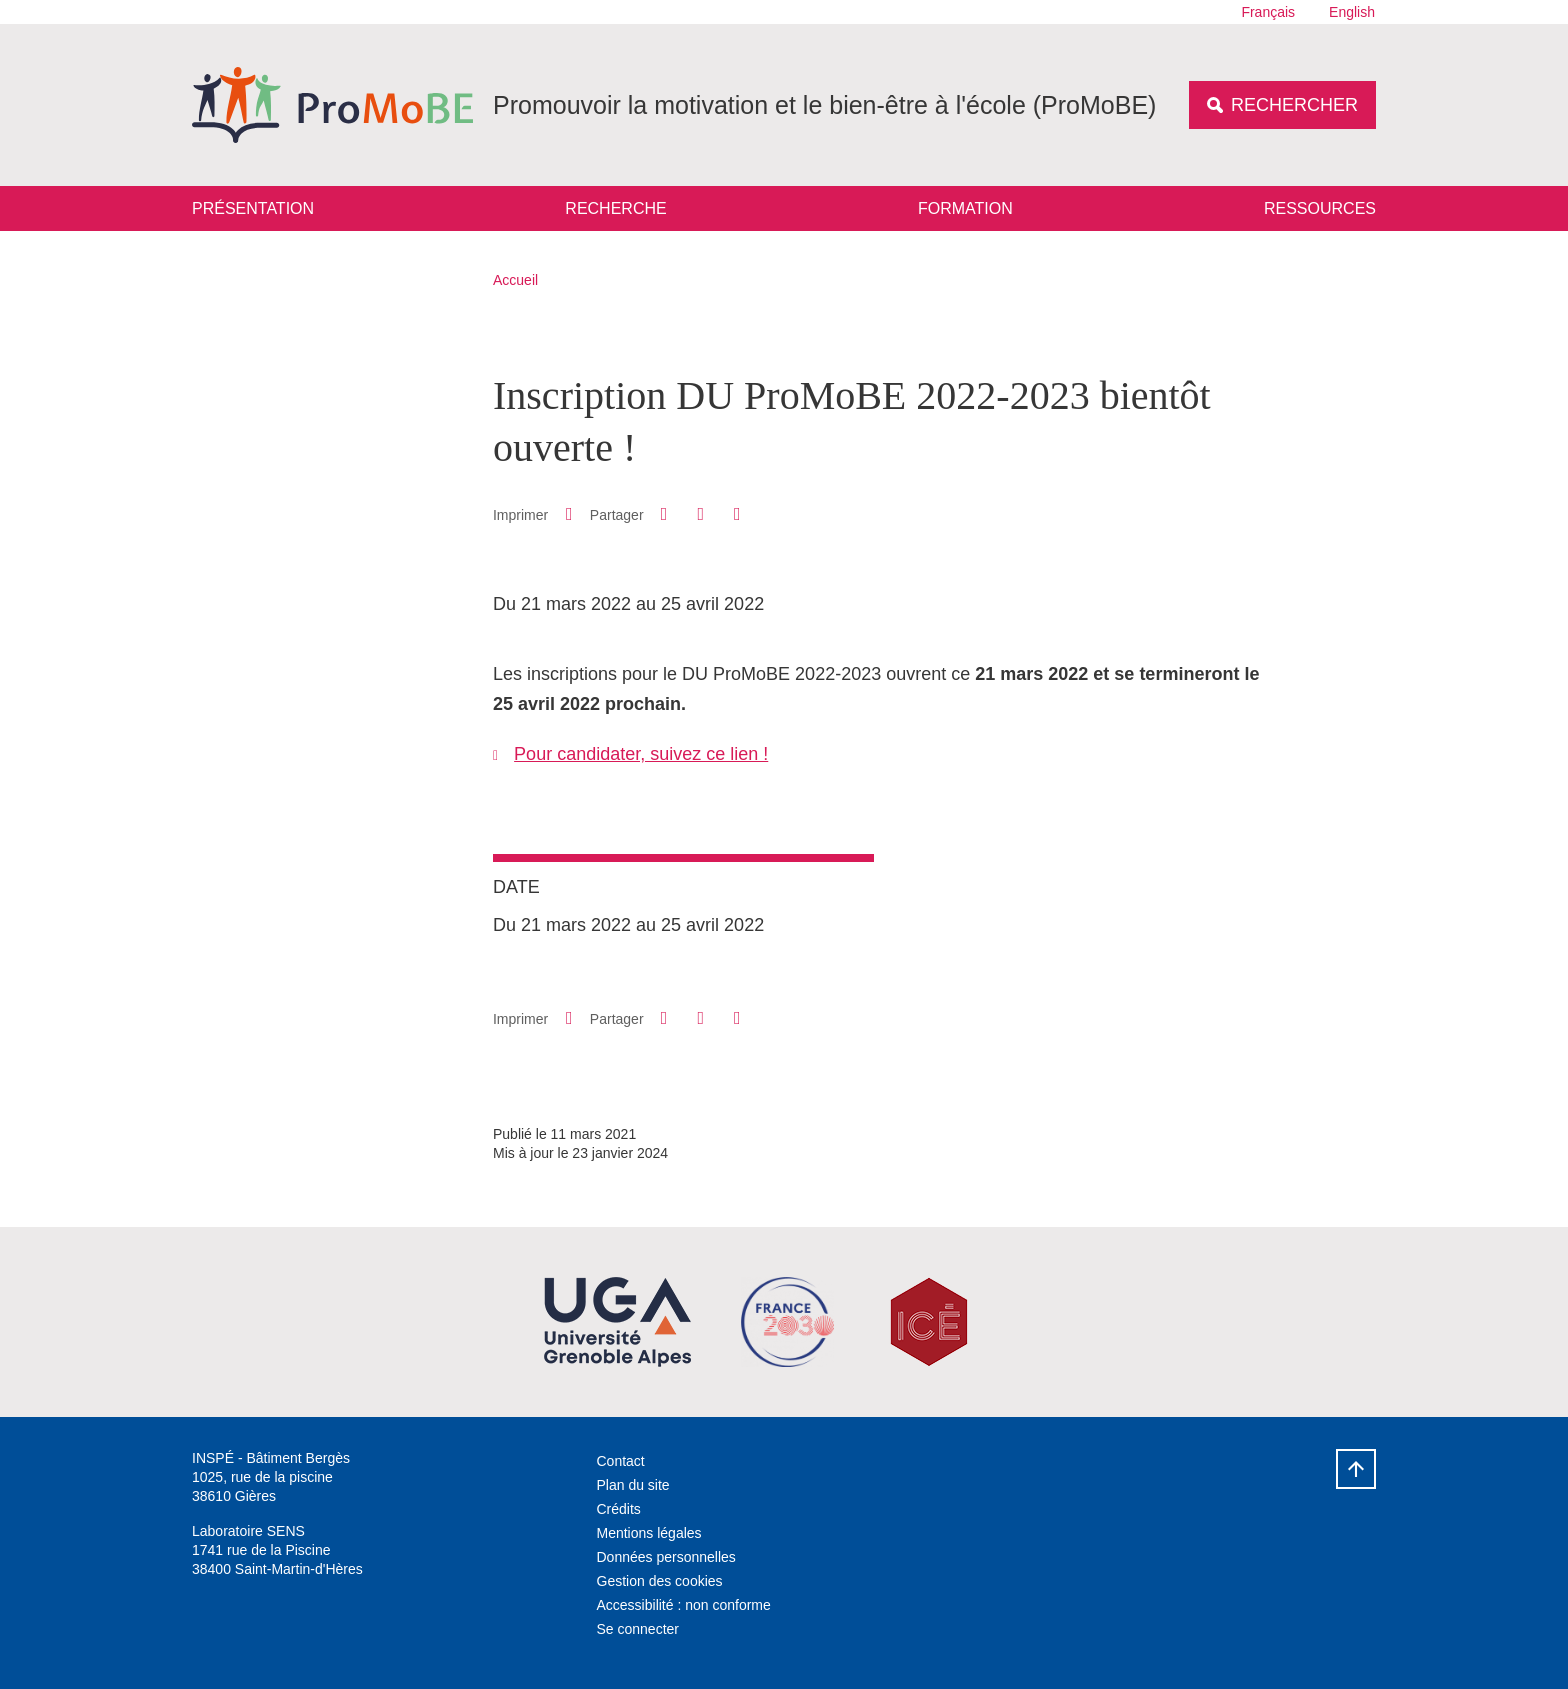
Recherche (615, 208)
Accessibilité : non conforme (684, 1605)
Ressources (1320, 208)
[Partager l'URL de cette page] (737, 514)
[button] (664, 514)
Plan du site (633, 1485)
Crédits (619, 1509)
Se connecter (638, 1629)
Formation (965, 208)
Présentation (253, 208)
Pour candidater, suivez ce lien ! (641, 754)
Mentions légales (649, 1533)
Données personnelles (666, 1557)
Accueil (515, 280)
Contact (621, 1461)
